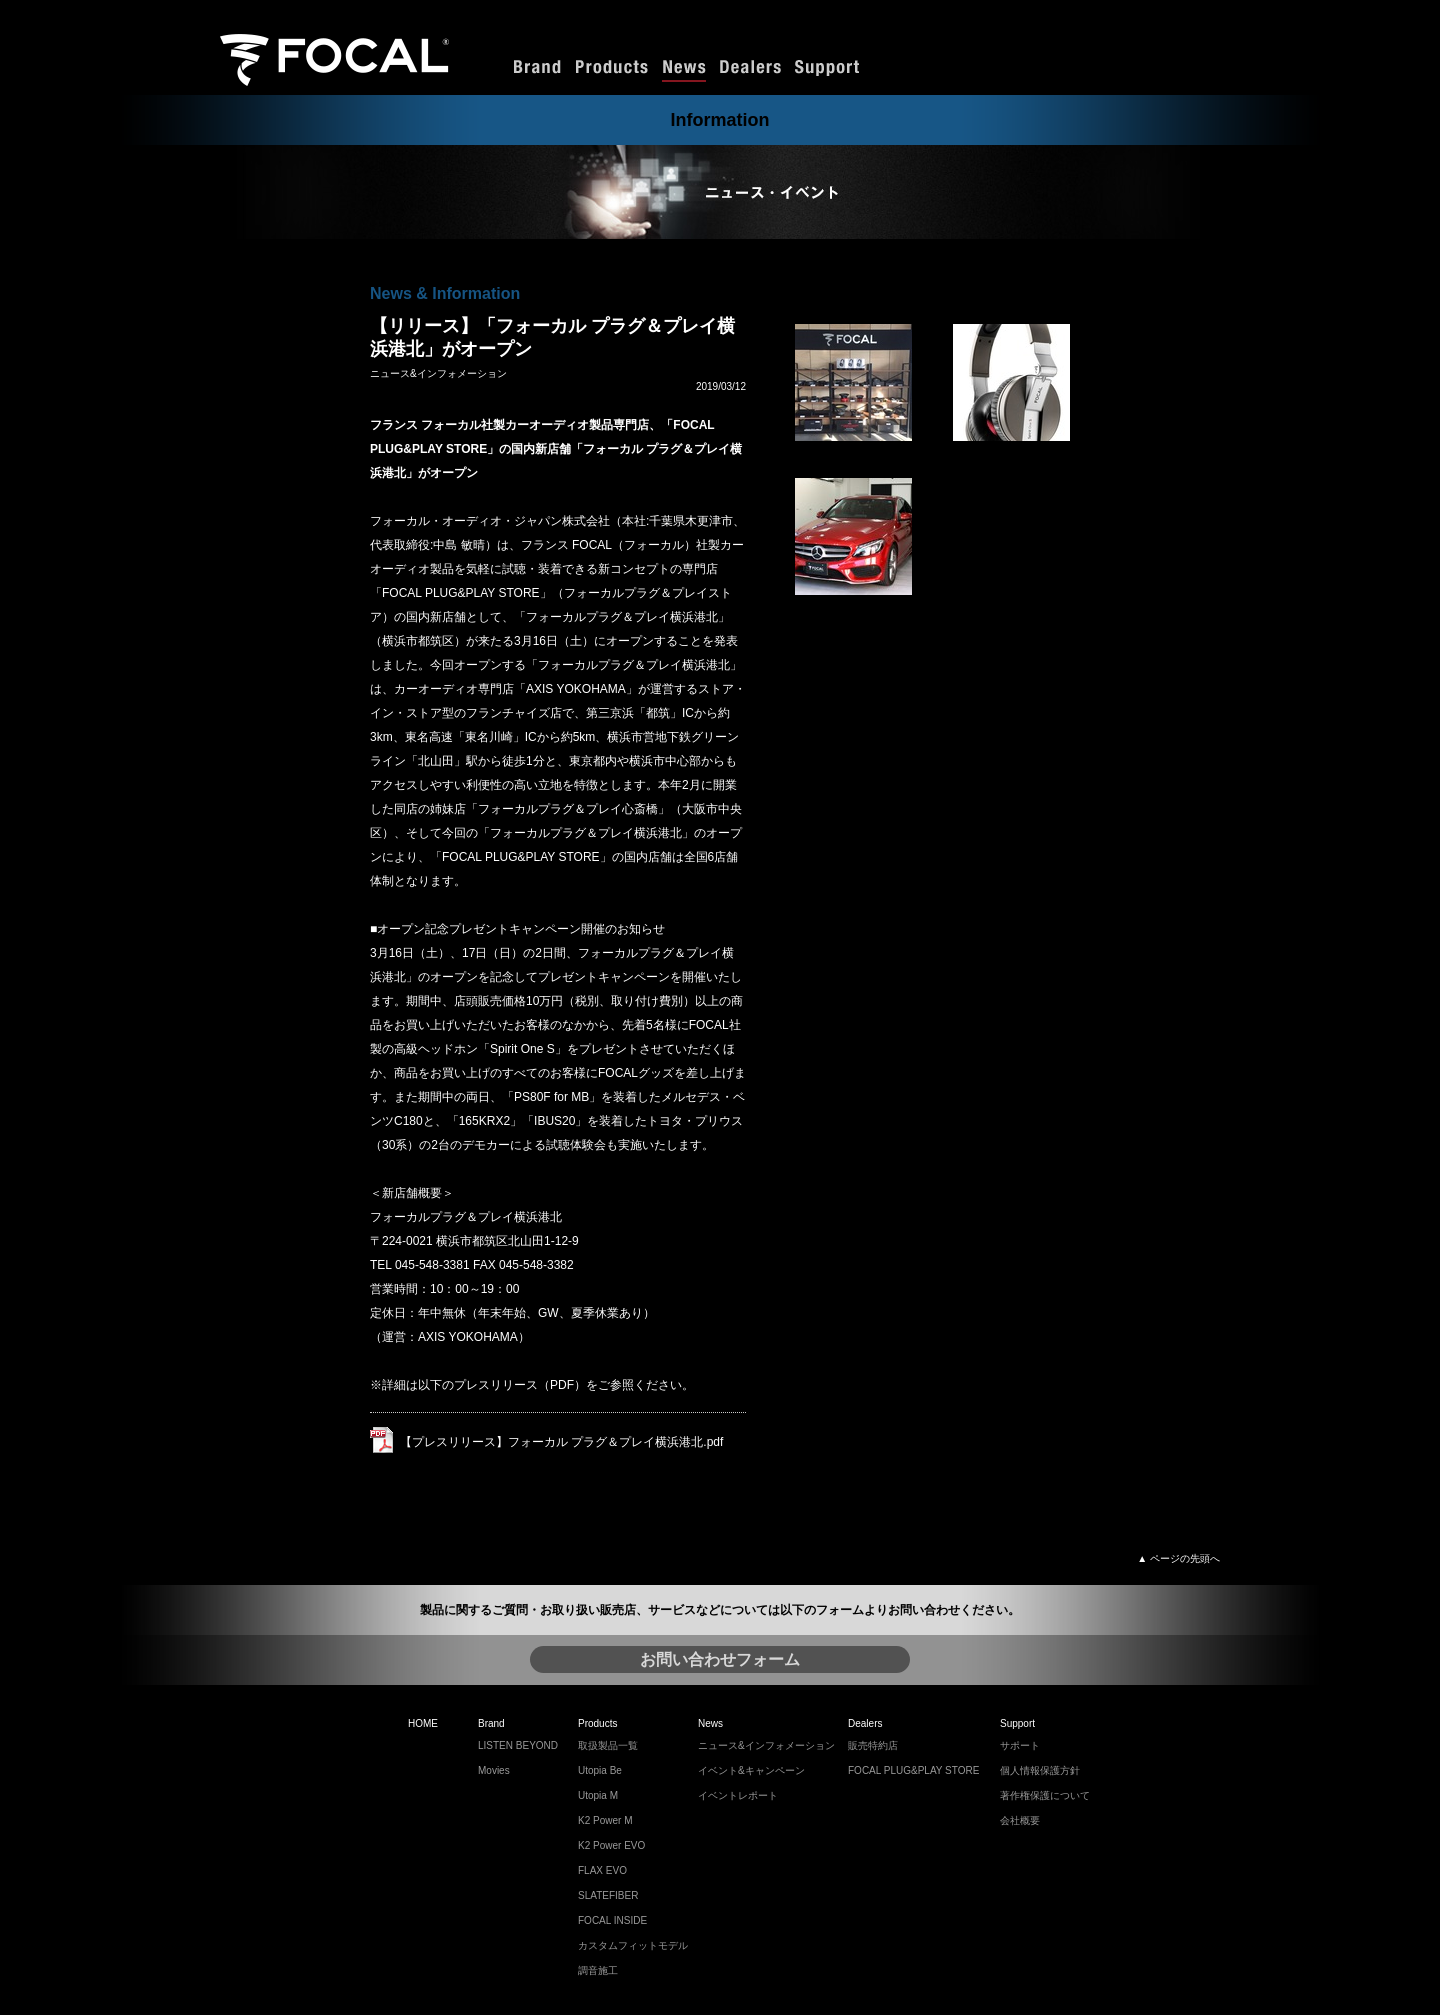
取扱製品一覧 (608, 1745)
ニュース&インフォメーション (766, 1745)
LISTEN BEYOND (518, 1745)
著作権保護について (1045, 1795)
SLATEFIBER (608, 1895)
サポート (1020, 1745)
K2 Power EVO (611, 1845)
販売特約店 (873, 1745)
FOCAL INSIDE (612, 1920)
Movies (494, 1770)
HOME (423, 1723)
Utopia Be (600, 1770)
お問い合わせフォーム (720, 1659)
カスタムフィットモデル (633, 1945)
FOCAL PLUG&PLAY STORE (913, 1770)
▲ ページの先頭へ (1178, 1558)
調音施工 (598, 1970)
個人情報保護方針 (1040, 1770)
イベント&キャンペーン (751, 1770)
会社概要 (1020, 1820)
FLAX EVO (602, 1870)
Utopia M (598, 1795)
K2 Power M (605, 1820)
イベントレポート (738, 1795)
